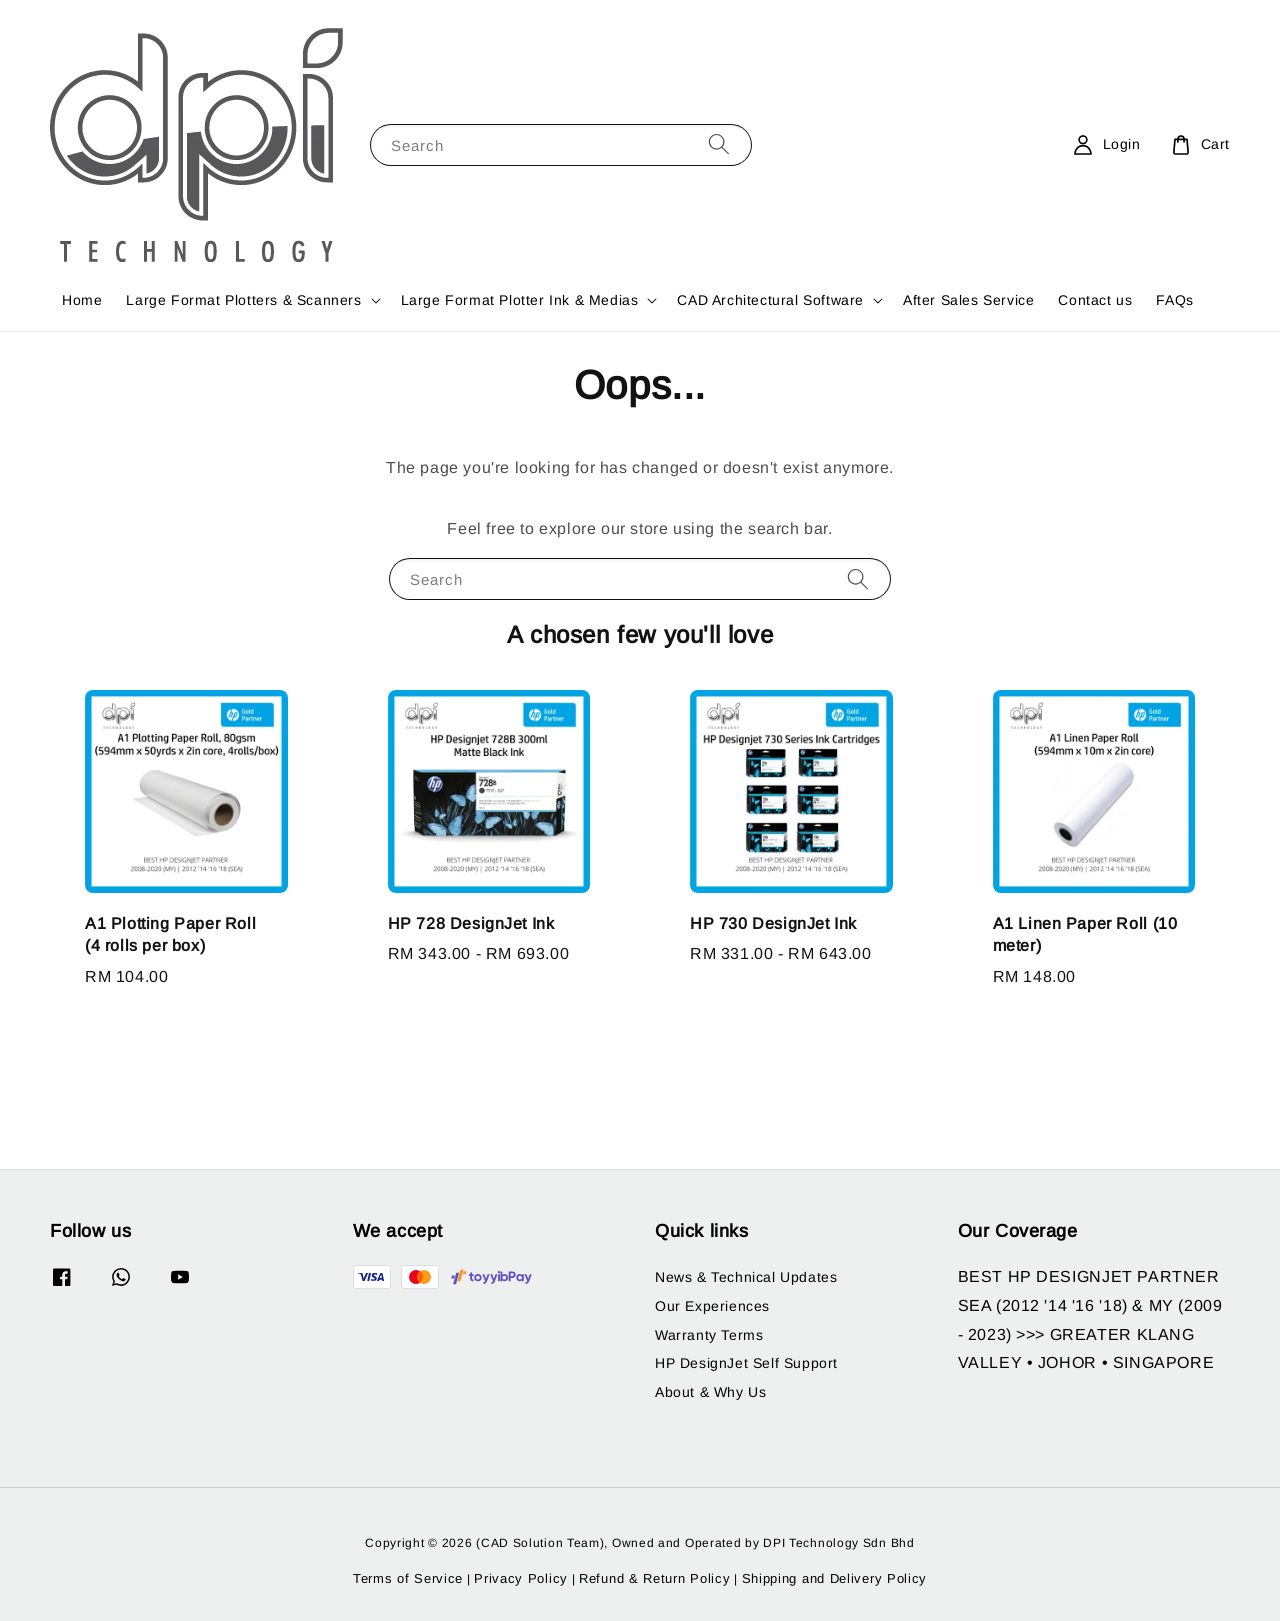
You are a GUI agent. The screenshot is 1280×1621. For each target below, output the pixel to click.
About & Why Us (710, 1392)
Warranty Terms (709, 1335)
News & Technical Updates (746, 1277)
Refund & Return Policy (654, 1578)
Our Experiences (712, 1306)
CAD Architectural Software (770, 300)
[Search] (719, 144)
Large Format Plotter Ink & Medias (520, 300)
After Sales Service (968, 300)
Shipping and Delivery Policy (835, 1578)
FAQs (1174, 300)
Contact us (1095, 300)
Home (82, 300)
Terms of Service (408, 1578)
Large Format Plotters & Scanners (243, 300)
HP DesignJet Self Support (746, 1363)
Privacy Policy (521, 1578)
